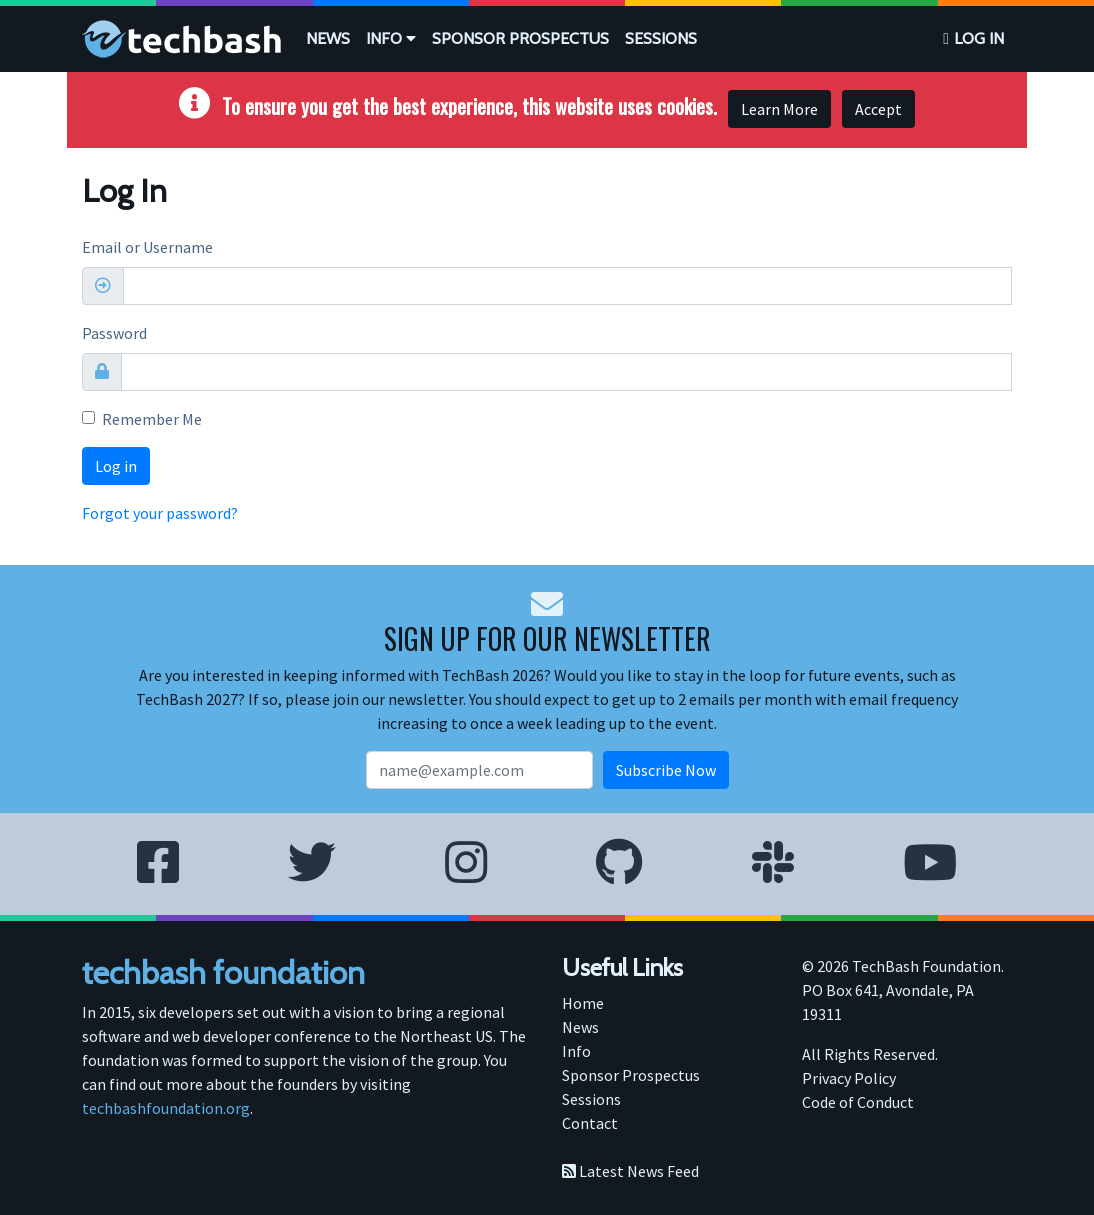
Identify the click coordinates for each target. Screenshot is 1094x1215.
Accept (878, 109)
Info (391, 38)
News (328, 38)
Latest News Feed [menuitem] (630, 1171)
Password (114, 333)
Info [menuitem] (576, 1051)
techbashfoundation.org (166, 1108)
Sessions (661, 38)
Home (583, 1003)
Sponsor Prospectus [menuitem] (631, 1075)
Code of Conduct (858, 1102)
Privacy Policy (849, 1078)
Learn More (779, 109)
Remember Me (152, 419)
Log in (979, 38)
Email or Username (147, 247)
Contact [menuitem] (590, 1123)
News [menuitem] (580, 1027)
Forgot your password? (160, 513)
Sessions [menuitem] (591, 1099)
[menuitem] (328, 39)
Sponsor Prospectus (520, 38)
